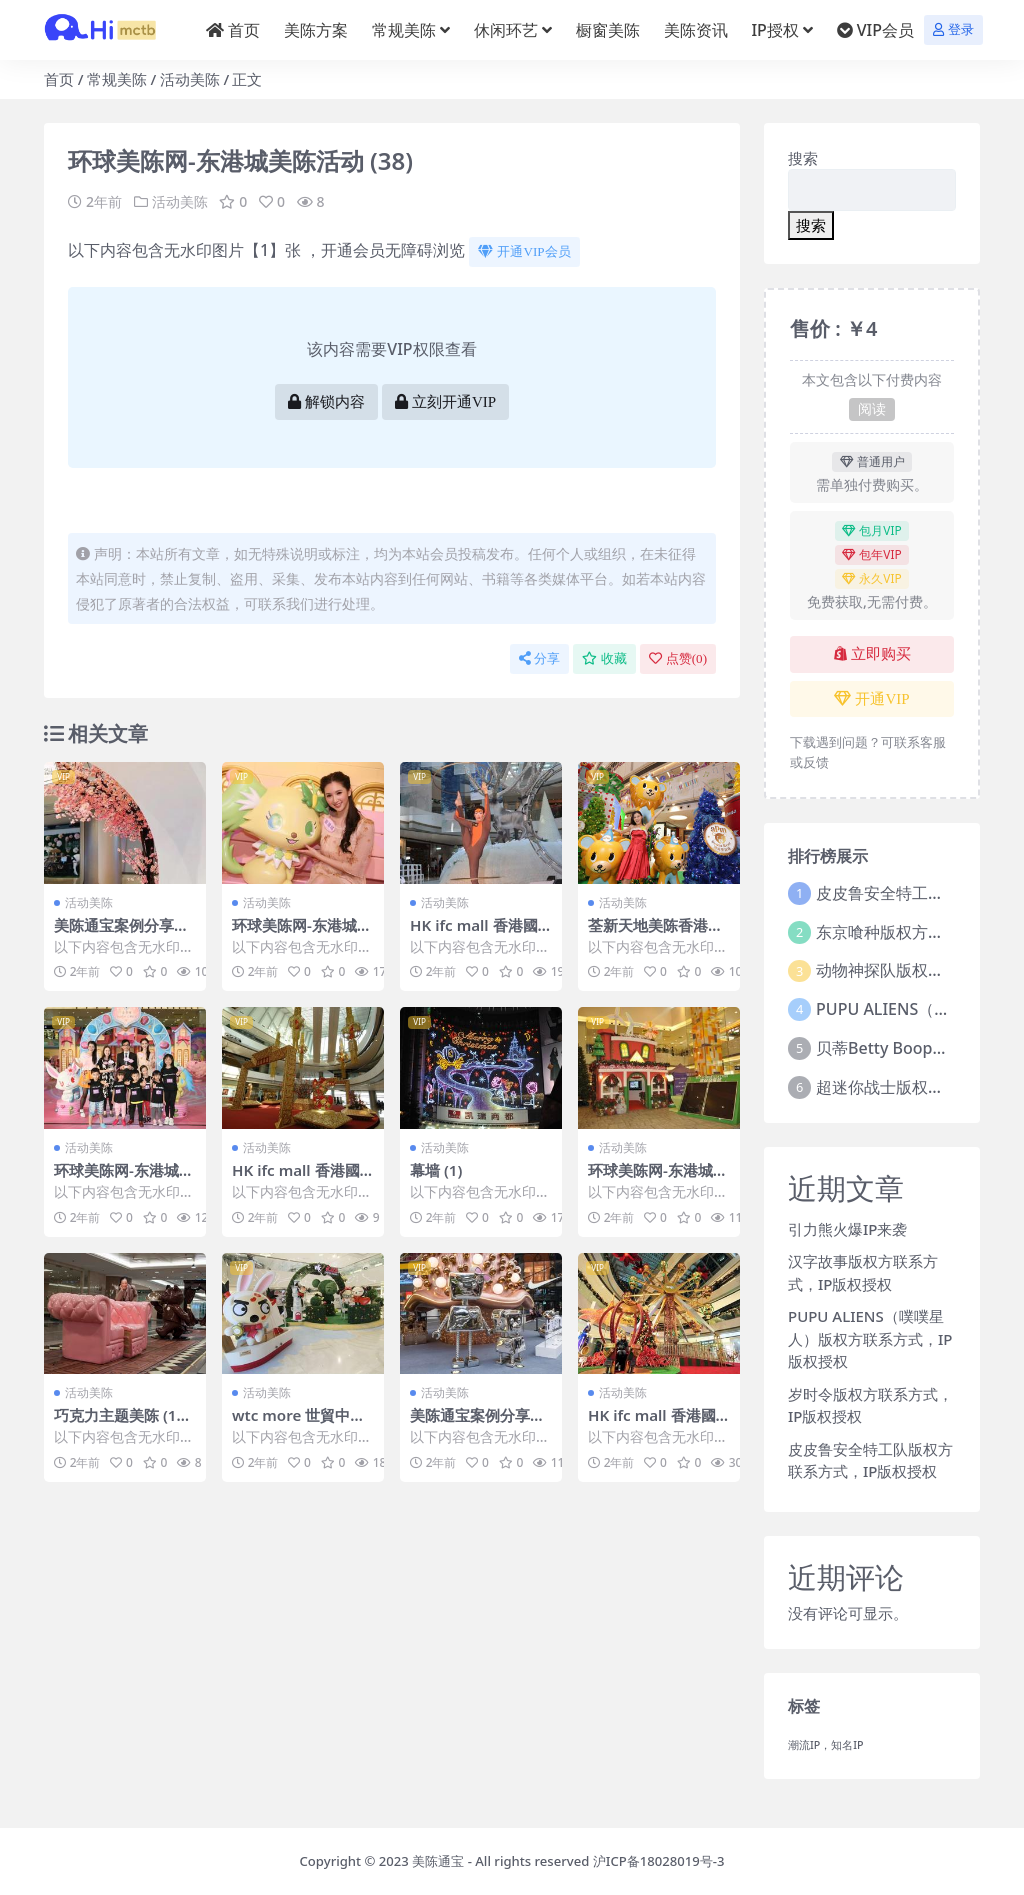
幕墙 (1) (436, 1170)
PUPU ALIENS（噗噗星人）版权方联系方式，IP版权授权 (870, 1338)
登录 (953, 29)
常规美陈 (117, 79)
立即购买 (872, 654)
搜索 (803, 158)
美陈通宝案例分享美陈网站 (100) (121, 934)
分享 (539, 658)
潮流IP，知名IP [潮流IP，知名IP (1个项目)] (826, 1745)
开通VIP (871, 699)
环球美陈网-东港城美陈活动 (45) (658, 1179)
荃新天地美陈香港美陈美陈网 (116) (655, 934)
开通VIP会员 (524, 251)
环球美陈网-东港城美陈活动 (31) (302, 934)
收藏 (604, 658)
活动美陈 (190, 79)
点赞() (678, 658)
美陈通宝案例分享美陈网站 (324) (477, 1424)
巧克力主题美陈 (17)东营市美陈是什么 (122, 1424)
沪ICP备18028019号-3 (659, 1861)
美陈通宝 (438, 1861)
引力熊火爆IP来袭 (847, 1229)
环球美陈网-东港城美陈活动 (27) (124, 1179)
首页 (59, 79)
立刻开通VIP (445, 402)
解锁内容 (326, 402)
